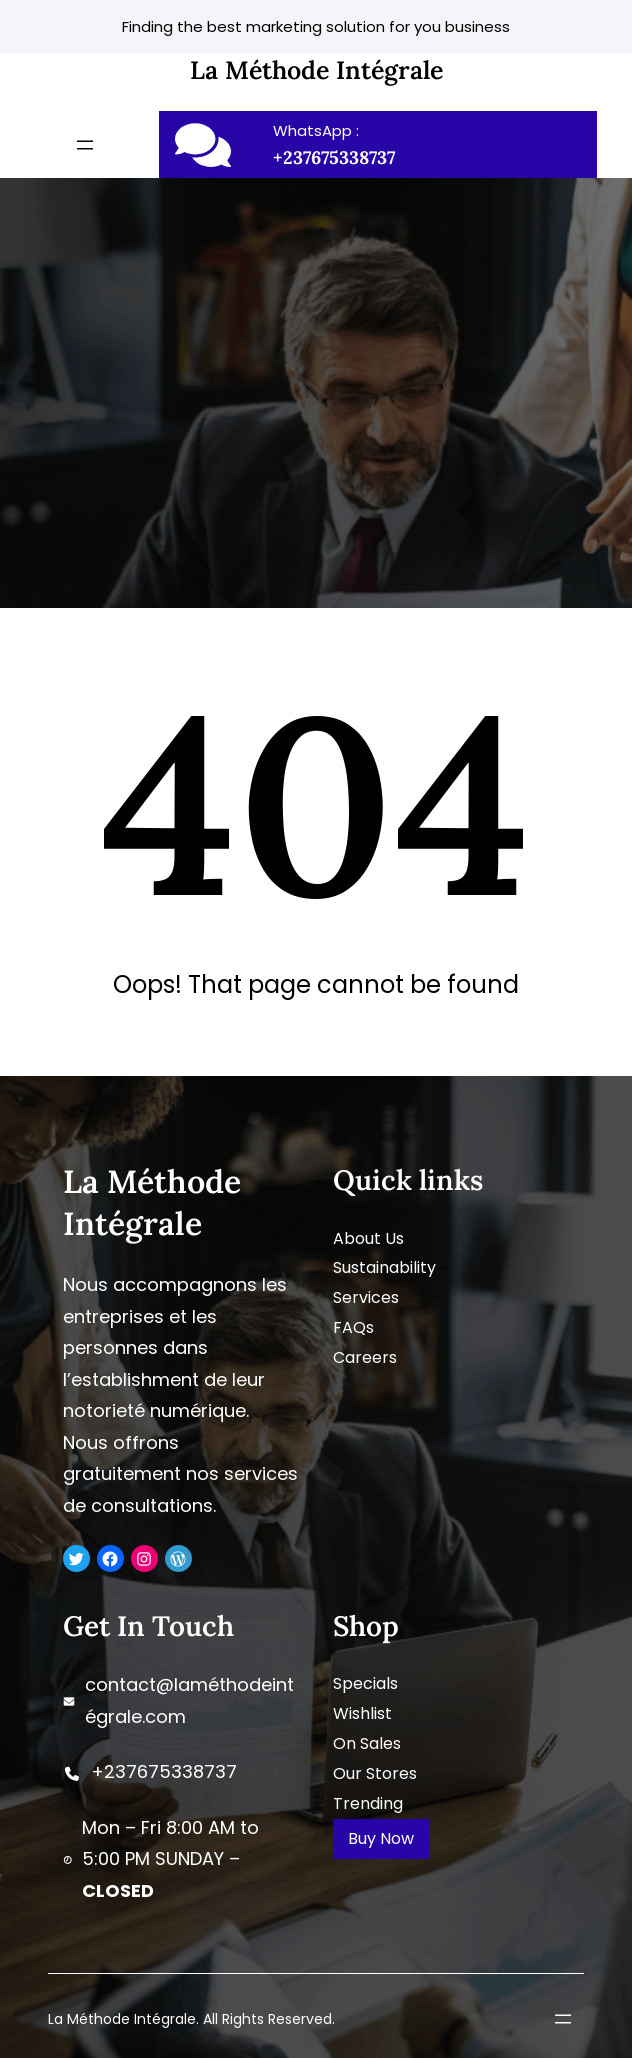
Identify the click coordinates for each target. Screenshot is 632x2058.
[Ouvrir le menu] (85, 145)
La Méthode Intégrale (316, 70)
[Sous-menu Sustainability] (445, 1267)
